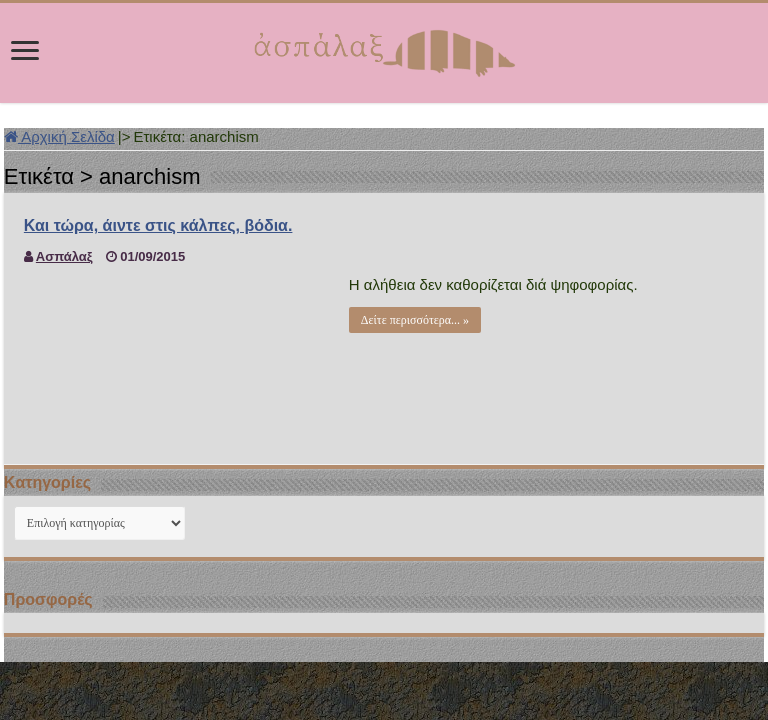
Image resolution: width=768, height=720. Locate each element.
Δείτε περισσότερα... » (415, 320)
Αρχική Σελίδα (59, 136)
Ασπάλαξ (64, 256)
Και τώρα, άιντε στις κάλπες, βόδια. (158, 225)
